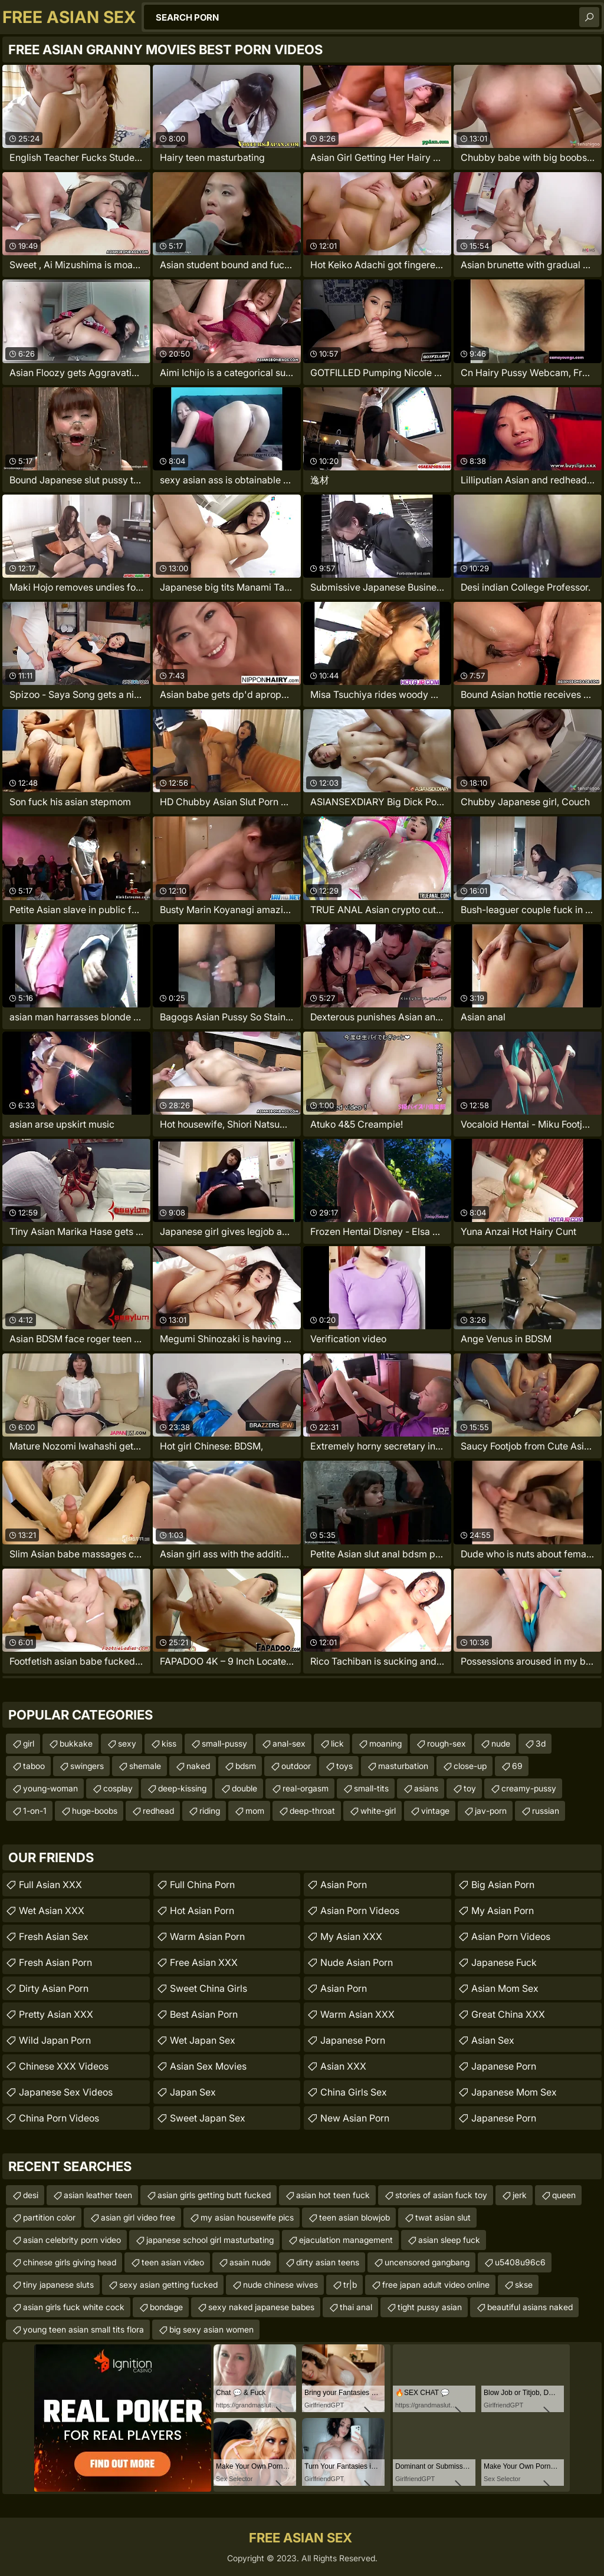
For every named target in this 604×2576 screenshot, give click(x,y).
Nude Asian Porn (356, 1962)
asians (426, 1788)
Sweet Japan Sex (207, 2118)
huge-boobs (94, 1811)
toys (344, 1766)
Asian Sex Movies (208, 2066)
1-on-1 (35, 1811)
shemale (145, 1766)
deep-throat (312, 1811)
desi (30, 2195)
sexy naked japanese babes (261, 2307)
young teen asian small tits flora (83, 2329)
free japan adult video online (436, 2284)
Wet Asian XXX (51, 1910)
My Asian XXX (351, 1936)
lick (337, 1743)
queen (564, 2195)
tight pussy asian (430, 2307)
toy (470, 1788)
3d (541, 1743)
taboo (34, 1766)
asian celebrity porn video (72, 2240)
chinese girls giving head (69, 2262)
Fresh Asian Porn (55, 1962)
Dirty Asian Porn (53, 1988)
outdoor (296, 1766)
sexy (127, 1743)
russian (545, 1811)
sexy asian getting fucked (168, 2284)
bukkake (76, 1743)
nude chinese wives (280, 2284)
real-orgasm (306, 1788)
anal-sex (289, 1743)
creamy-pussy (528, 1788)
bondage (166, 2307)
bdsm (245, 1766)
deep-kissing (182, 1788)
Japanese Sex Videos (66, 2092)
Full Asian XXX (50, 1884)
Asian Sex (492, 2040)
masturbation (403, 1766)
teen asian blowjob (354, 2217)
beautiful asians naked (530, 2307)
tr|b (350, 2284)
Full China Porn (202, 1884)
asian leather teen (98, 2195)
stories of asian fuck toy (441, 2195)
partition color (49, 2217)
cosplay (118, 1788)
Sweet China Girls (208, 1988)
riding (209, 1811)
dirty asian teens (327, 2262)
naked (198, 1766)
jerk (520, 2195)
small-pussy (224, 1743)
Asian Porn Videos (359, 1910)
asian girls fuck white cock (73, 2307)
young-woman (50, 1788)
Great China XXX (508, 2014)
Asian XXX (343, 2066)
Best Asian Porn (204, 2014)
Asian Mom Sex (505, 1988)
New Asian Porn (354, 2118)
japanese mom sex (514, 2092)
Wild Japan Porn (55, 2040)
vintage (435, 1811)
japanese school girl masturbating (210, 2240)
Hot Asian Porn (202, 1910)
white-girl (378, 1811)
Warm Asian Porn (207, 1936)
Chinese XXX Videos (64, 2066)
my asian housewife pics (247, 2217)
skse (524, 2284)
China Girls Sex (353, 2092)
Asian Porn (343, 1884)
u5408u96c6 (520, 2262)
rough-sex (446, 1743)
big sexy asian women (211, 2329)
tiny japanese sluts (58, 2284)
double (244, 1788)
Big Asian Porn (502, 1884)
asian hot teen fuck (333, 2195)
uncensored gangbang (427, 2262)
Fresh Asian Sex (53, 1936)
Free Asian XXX (204, 1962)
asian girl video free (138, 2217)
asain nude (250, 2262)
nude (500, 1743)
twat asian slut (443, 2217)
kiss (169, 1743)
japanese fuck (504, 1962)
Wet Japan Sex (202, 2040)
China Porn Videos (59, 2118)
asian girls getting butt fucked (214, 2195)
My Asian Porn (502, 1910)
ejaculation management (346, 2240)
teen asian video (173, 2262)
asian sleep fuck (449, 2240)
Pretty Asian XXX (56, 2014)
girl (28, 1743)
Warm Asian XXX (357, 2014)
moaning (385, 1743)
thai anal (356, 2307)
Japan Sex (193, 2092)
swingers (87, 1766)
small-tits (371, 1788)
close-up (470, 1766)
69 (517, 1766)
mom (254, 1811)
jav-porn (491, 1811)
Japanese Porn (352, 2040)
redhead (158, 1811)
